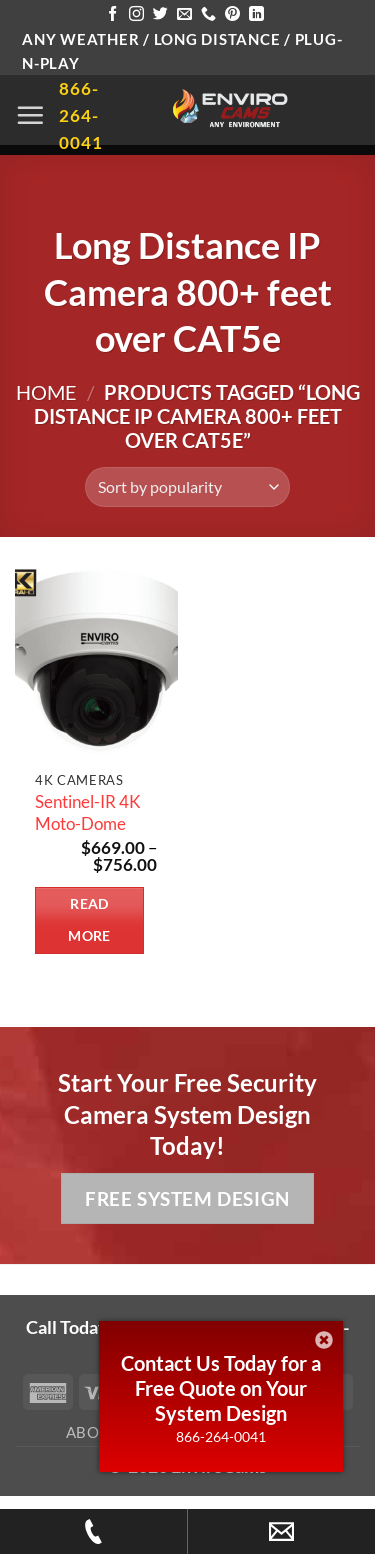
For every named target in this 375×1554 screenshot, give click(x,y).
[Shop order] (187, 487)
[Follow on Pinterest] (232, 14)
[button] (30, 115)
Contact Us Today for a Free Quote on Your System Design (221, 1388)
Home (46, 392)
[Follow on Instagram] (136, 14)
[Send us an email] (184, 14)
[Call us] (208, 14)
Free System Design (187, 1198)
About (94, 1432)
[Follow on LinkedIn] (256, 14)
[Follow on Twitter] (160, 14)
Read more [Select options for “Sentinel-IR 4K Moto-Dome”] (89, 920)
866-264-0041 (221, 1436)
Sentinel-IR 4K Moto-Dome (88, 812)
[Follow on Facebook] (112, 14)
